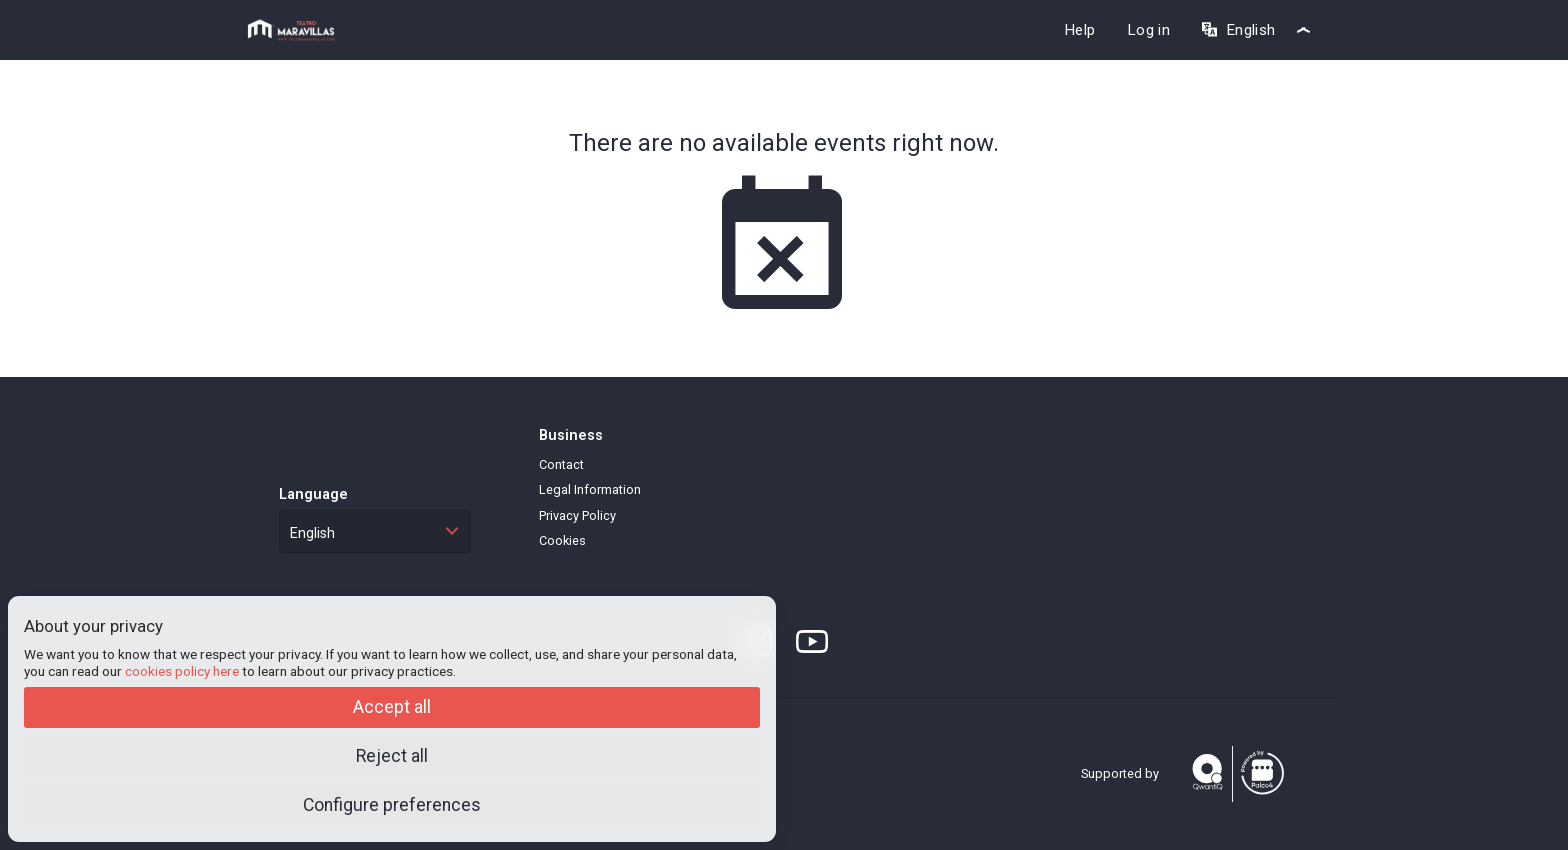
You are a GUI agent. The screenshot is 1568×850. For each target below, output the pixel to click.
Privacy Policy (577, 515)
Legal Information (590, 489)
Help (1079, 30)
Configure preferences (392, 805)
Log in (1148, 30)
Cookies (562, 540)
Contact (561, 464)
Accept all (392, 707)
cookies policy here (182, 671)
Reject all (392, 756)
